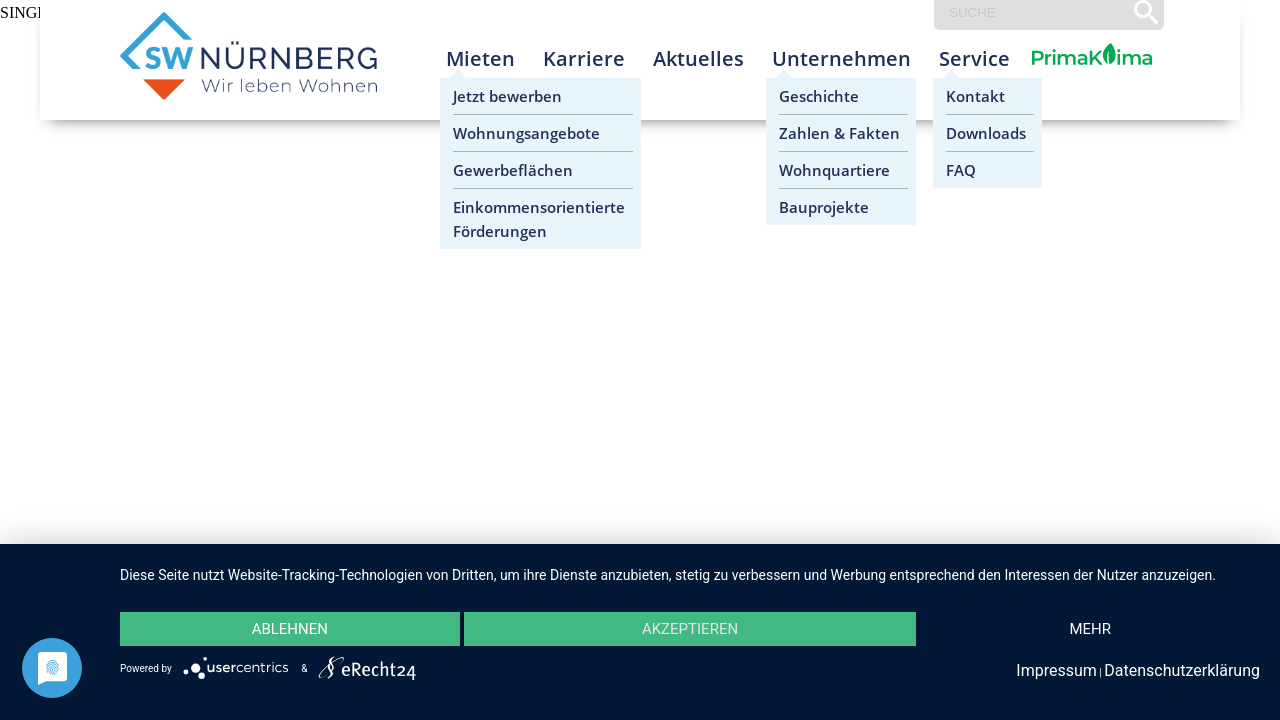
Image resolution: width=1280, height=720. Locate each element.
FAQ (961, 170)
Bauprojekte (824, 207)
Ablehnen (290, 629)
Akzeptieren (690, 629)
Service (974, 58)
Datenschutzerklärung (1182, 670)
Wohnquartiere (834, 170)
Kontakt (975, 96)
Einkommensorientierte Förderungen (539, 219)
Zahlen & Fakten (839, 133)
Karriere (584, 58)
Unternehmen (841, 58)
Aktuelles (698, 58)
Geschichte (819, 96)
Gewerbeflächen (513, 170)
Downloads (986, 133)
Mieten (480, 58)
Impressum (1056, 670)
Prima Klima (1067, 74)
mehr (1090, 629)
